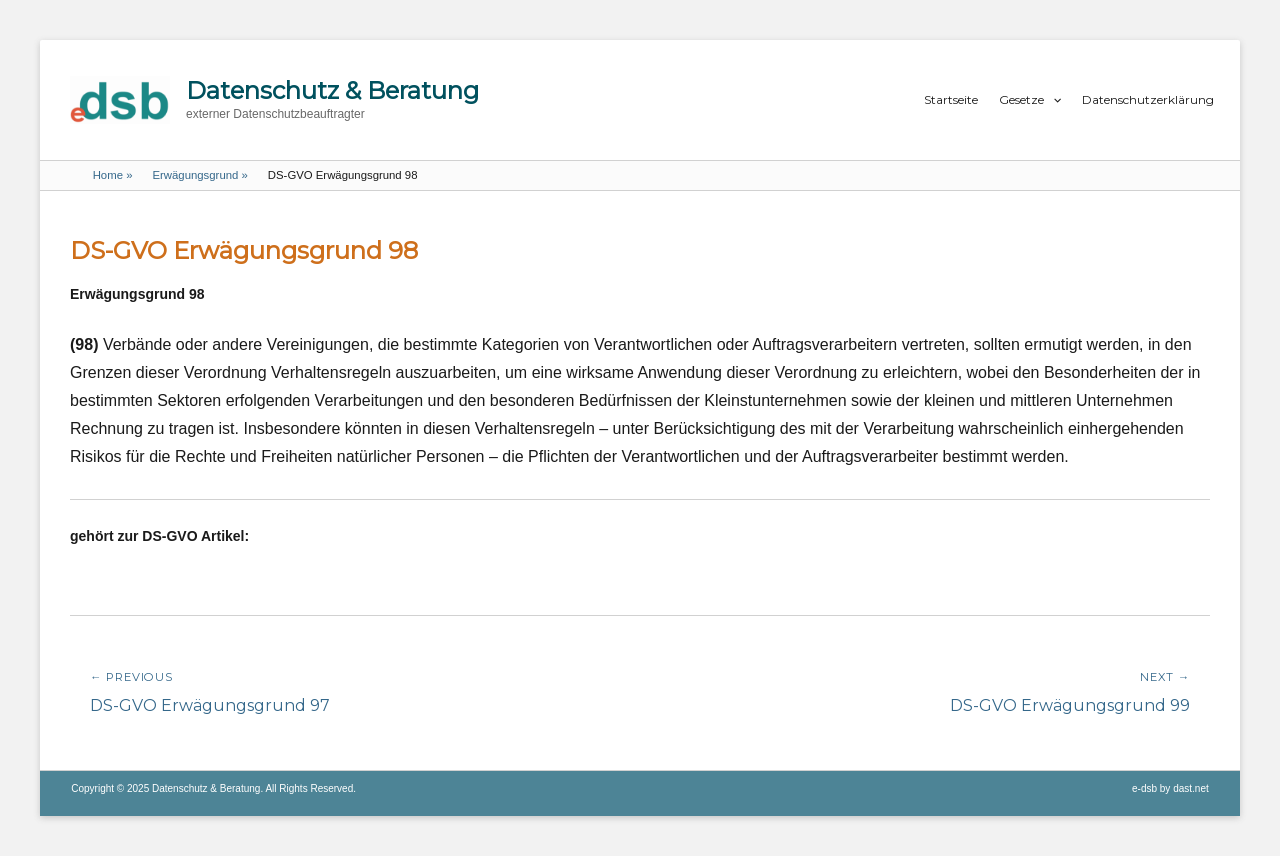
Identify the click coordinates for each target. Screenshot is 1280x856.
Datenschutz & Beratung (332, 90)
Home (113, 175)
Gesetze (1021, 99)
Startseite (951, 99)
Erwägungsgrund (199, 175)
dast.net (1191, 788)
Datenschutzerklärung (1148, 99)
